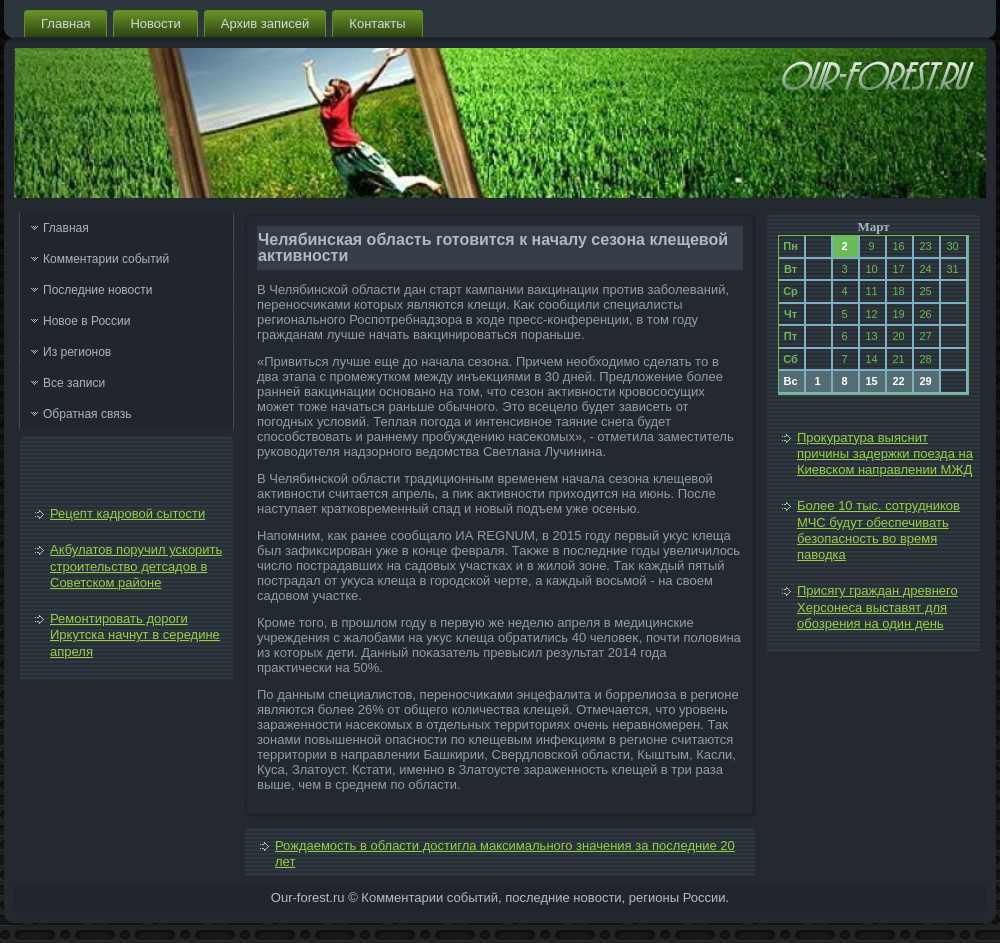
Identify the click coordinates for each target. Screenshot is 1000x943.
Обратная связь (87, 414)
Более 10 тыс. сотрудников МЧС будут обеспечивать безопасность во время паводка (878, 530)
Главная (65, 23)
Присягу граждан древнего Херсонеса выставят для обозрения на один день (877, 607)
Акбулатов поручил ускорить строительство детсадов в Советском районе (136, 566)
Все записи (74, 383)
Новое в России (87, 321)
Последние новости (97, 290)
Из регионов (77, 352)
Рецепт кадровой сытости (127, 513)
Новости (155, 23)
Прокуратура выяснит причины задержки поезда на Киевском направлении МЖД (885, 454)
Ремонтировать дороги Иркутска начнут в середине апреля (135, 635)
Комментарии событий (106, 259)
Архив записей (265, 23)
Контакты (377, 23)
